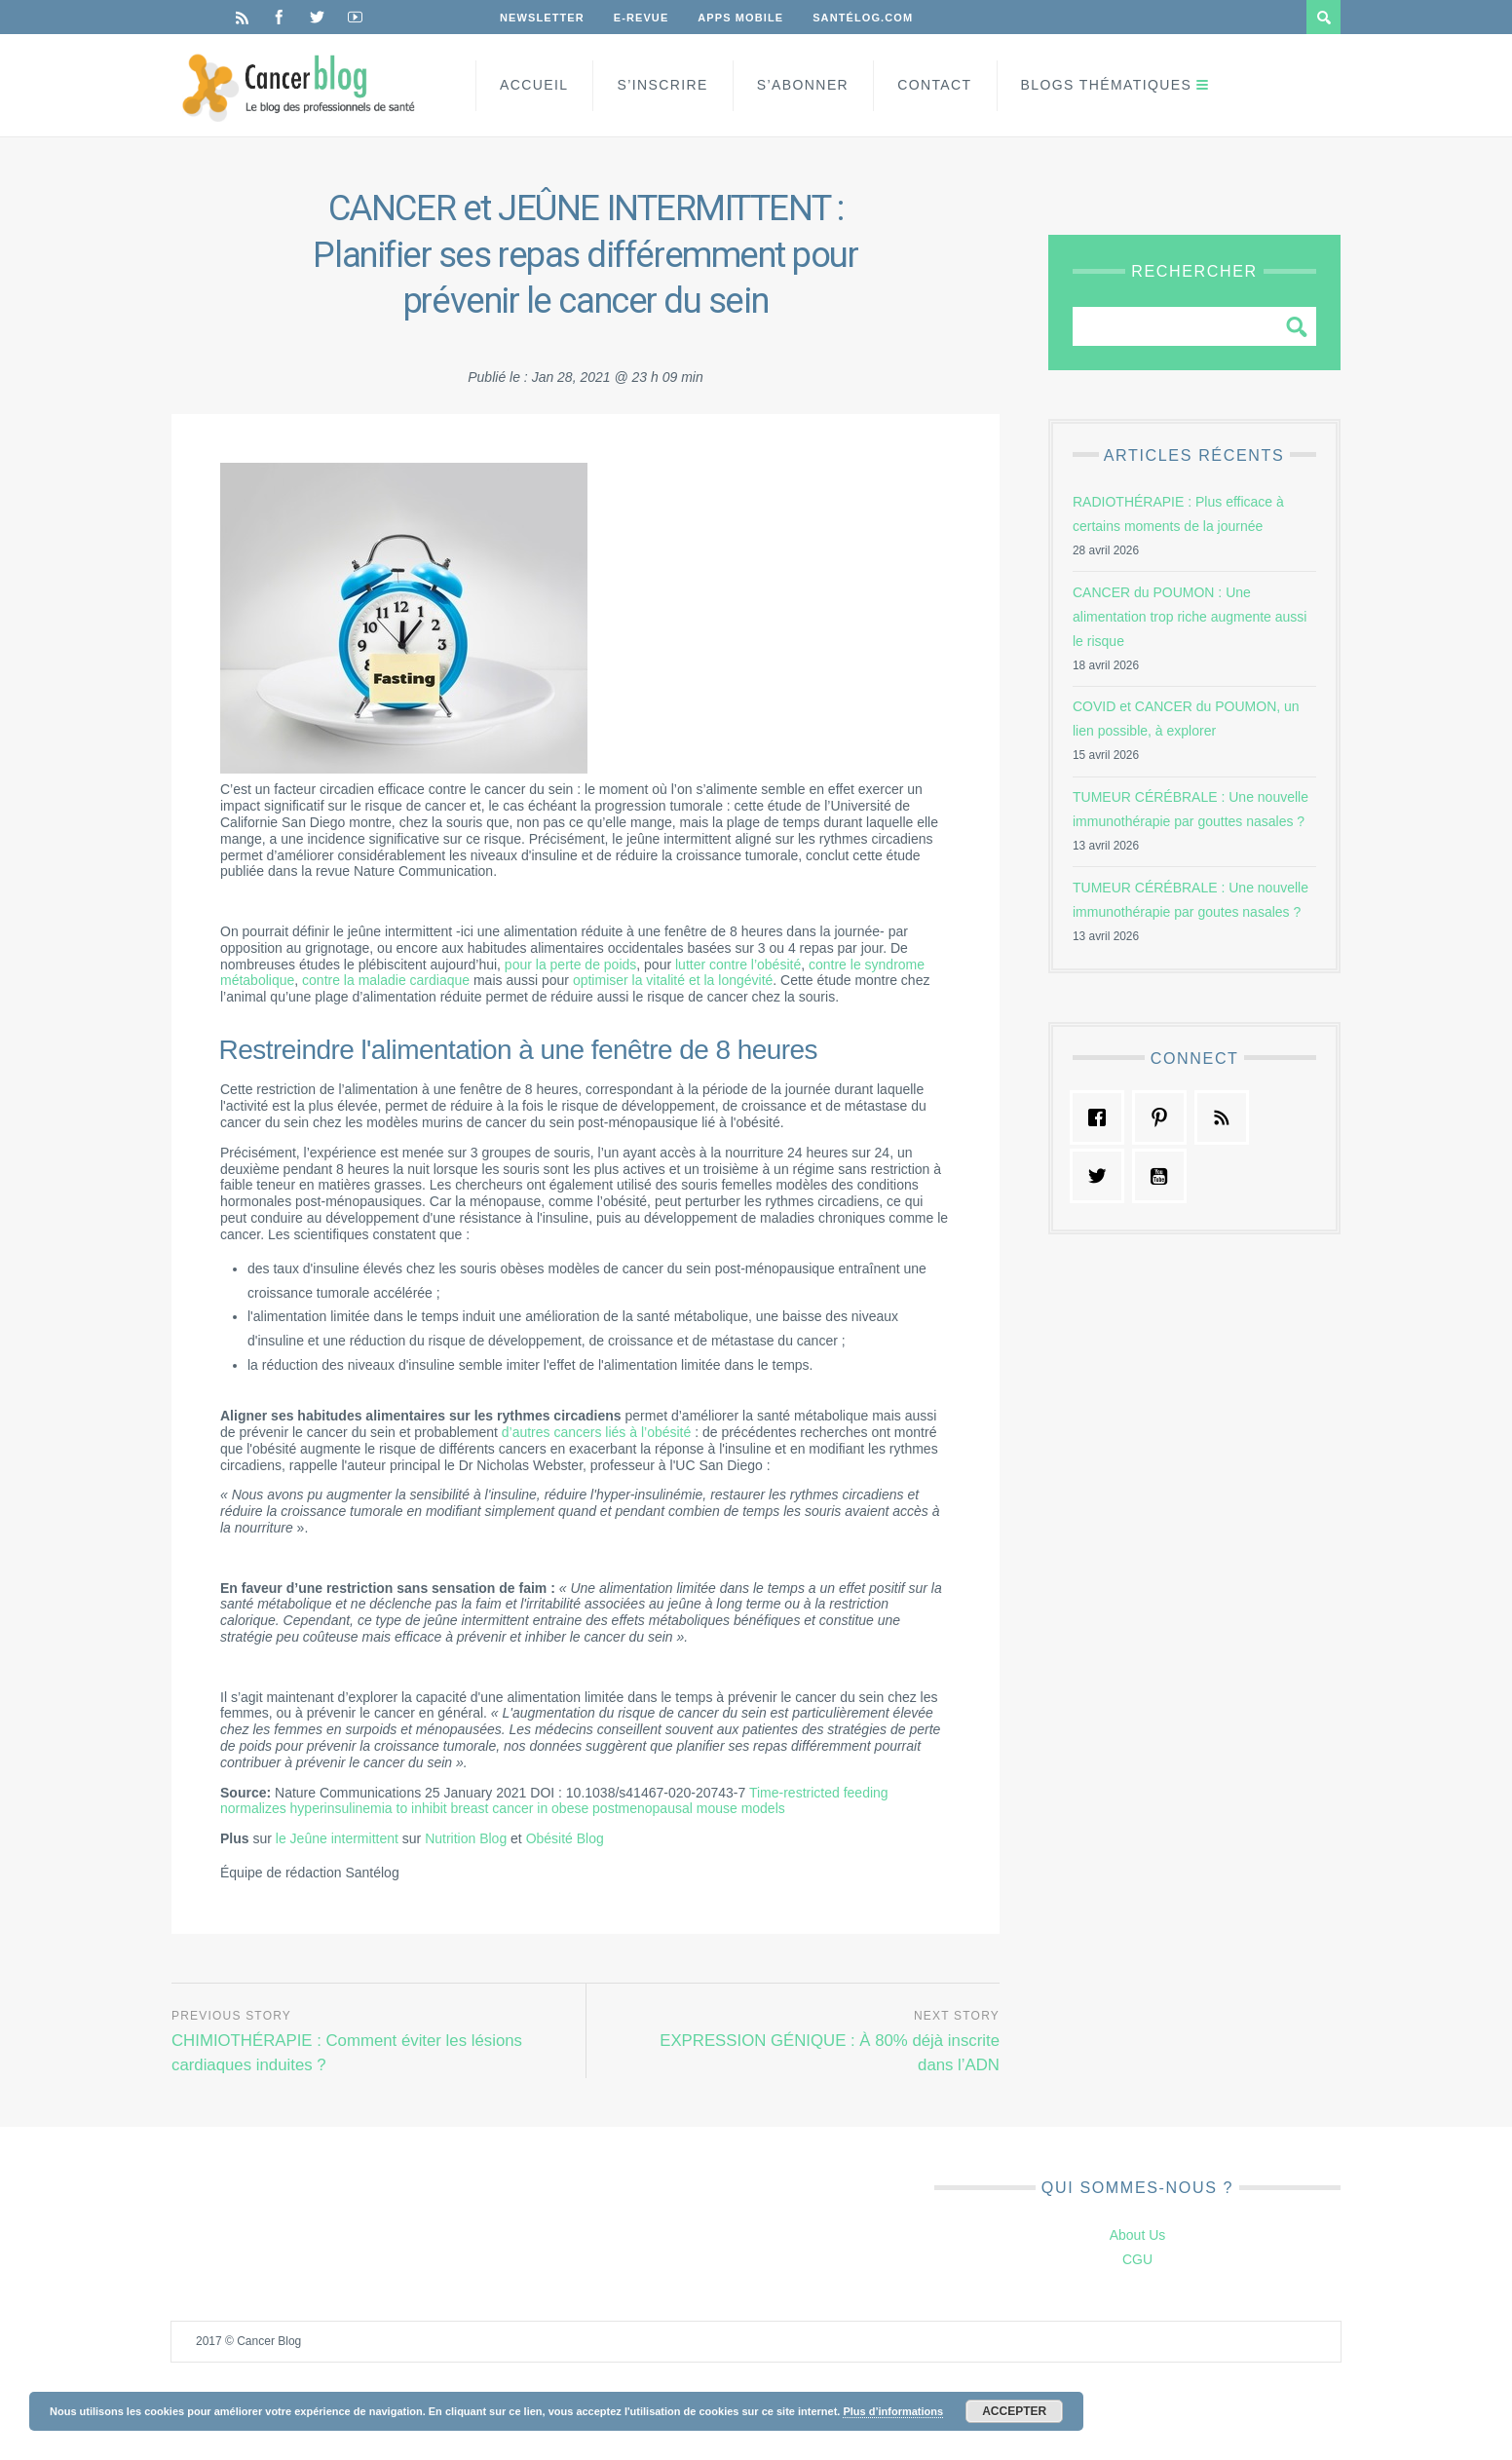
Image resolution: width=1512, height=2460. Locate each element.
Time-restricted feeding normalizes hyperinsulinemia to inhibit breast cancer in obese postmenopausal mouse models (554, 1801)
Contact (934, 85)
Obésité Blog (565, 1838)
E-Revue (641, 17)
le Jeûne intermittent (337, 1838)
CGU (1137, 2259)
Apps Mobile (740, 17)
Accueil (534, 85)
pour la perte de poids (570, 964)
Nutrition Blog (466, 1838)
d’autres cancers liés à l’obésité (597, 1432)
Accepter (1014, 2411)
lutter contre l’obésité (738, 964)
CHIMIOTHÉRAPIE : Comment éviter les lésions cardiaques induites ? (346, 2052)
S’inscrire (662, 85)
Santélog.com (863, 17)
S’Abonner (803, 85)
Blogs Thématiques (1106, 85)
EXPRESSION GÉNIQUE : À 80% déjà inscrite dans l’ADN (830, 2052)
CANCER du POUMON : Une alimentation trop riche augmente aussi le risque (1189, 617)
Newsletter (542, 17)
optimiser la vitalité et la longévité (673, 980)
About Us (1138, 2235)
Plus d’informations (893, 2411)
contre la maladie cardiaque (386, 980)
